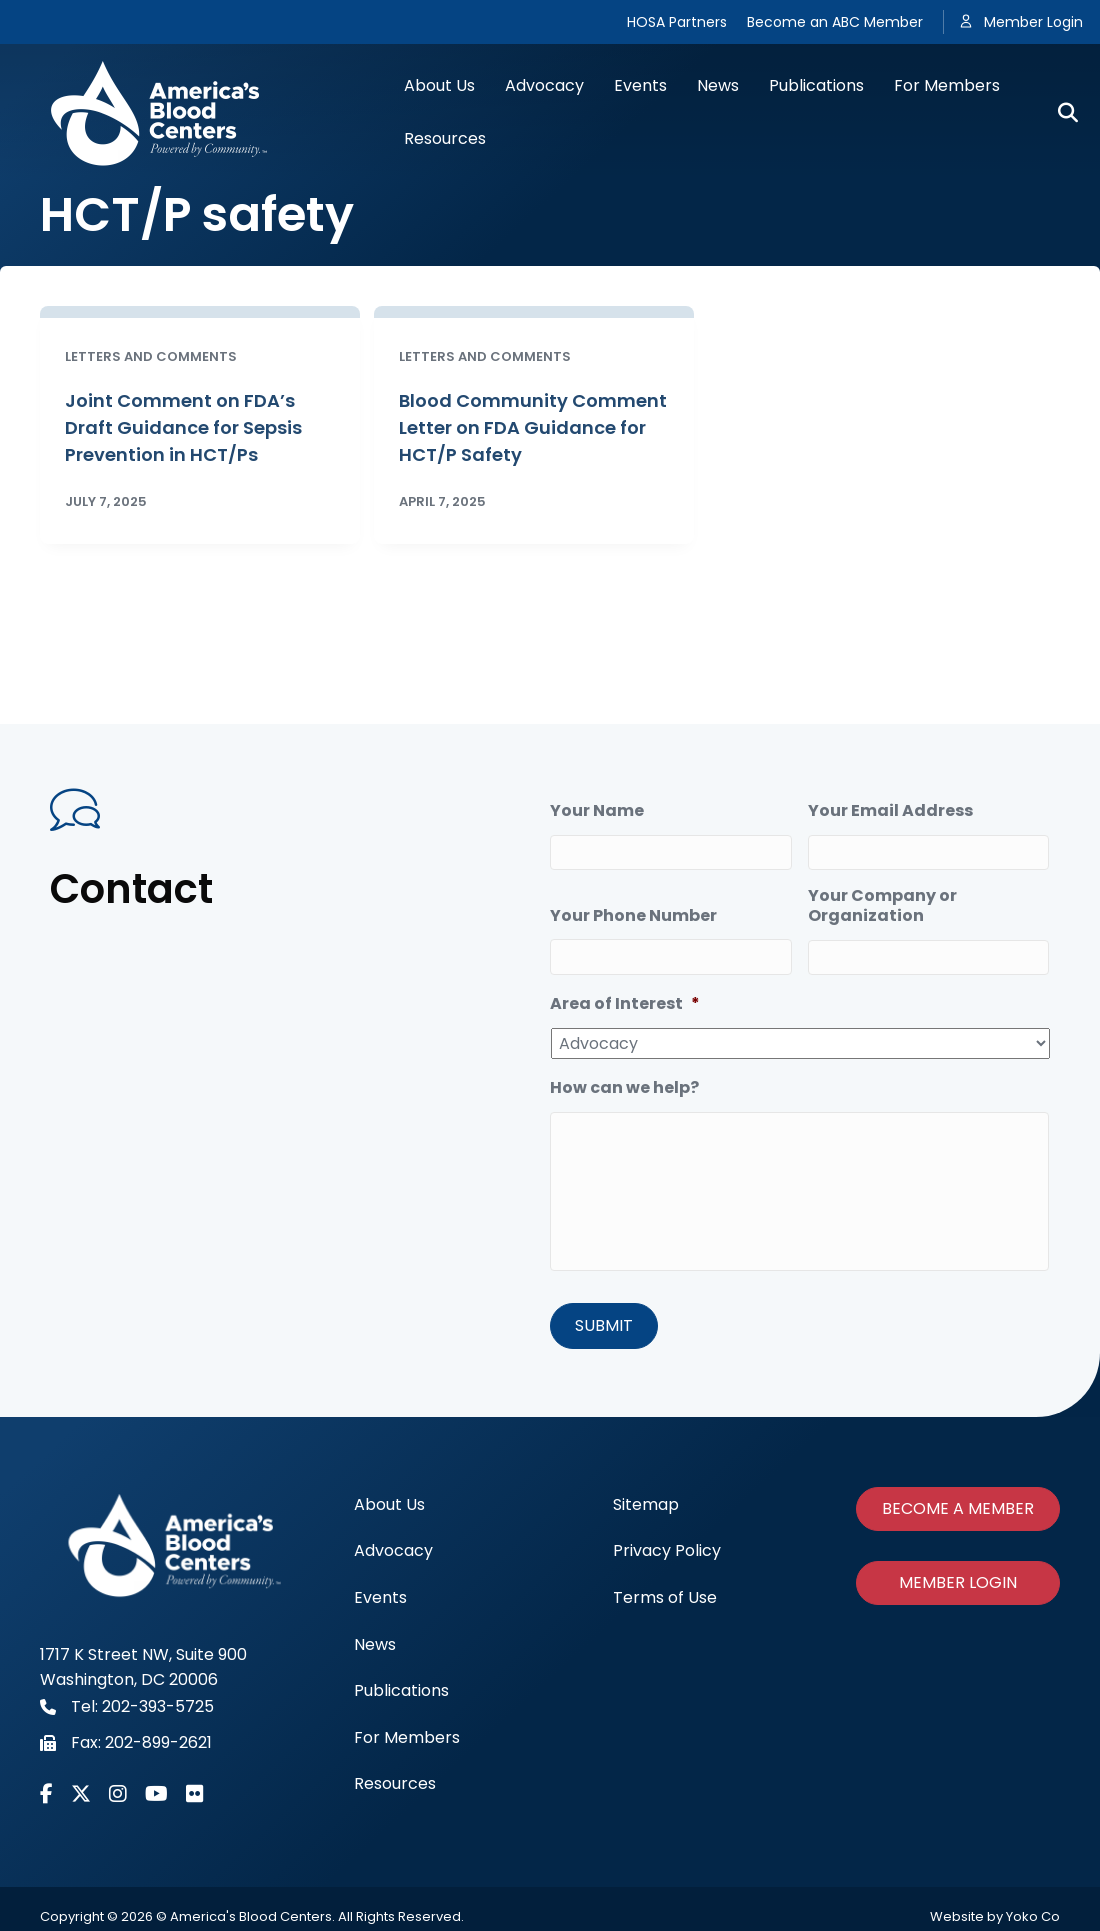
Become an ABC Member (835, 22)
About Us (439, 85)
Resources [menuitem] (395, 1781)
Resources (445, 138)
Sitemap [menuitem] (646, 1502)
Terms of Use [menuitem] (665, 1595)
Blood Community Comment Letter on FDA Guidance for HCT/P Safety (533, 427)
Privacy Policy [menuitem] (667, 1548)
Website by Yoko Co (995, 1914)
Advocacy (544, 85)
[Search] (1060, 113)
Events (640, 85)
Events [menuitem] (380, 1595)
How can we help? (624, 1088)
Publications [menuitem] (401, 1688)
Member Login (1033, 22)
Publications (816, 85)
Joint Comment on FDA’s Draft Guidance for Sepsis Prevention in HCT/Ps (183, 427)
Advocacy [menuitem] (393, 1548)
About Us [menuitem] (389, 1502)
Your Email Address (890, 811)
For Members (947, 85)
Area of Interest (625, 1004)
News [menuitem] (375, 1641)
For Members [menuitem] (407, 1735)
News (718, 85)
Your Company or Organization (882, 906)
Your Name (597, 811)
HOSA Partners (677, 22)
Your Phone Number (633, 915)
